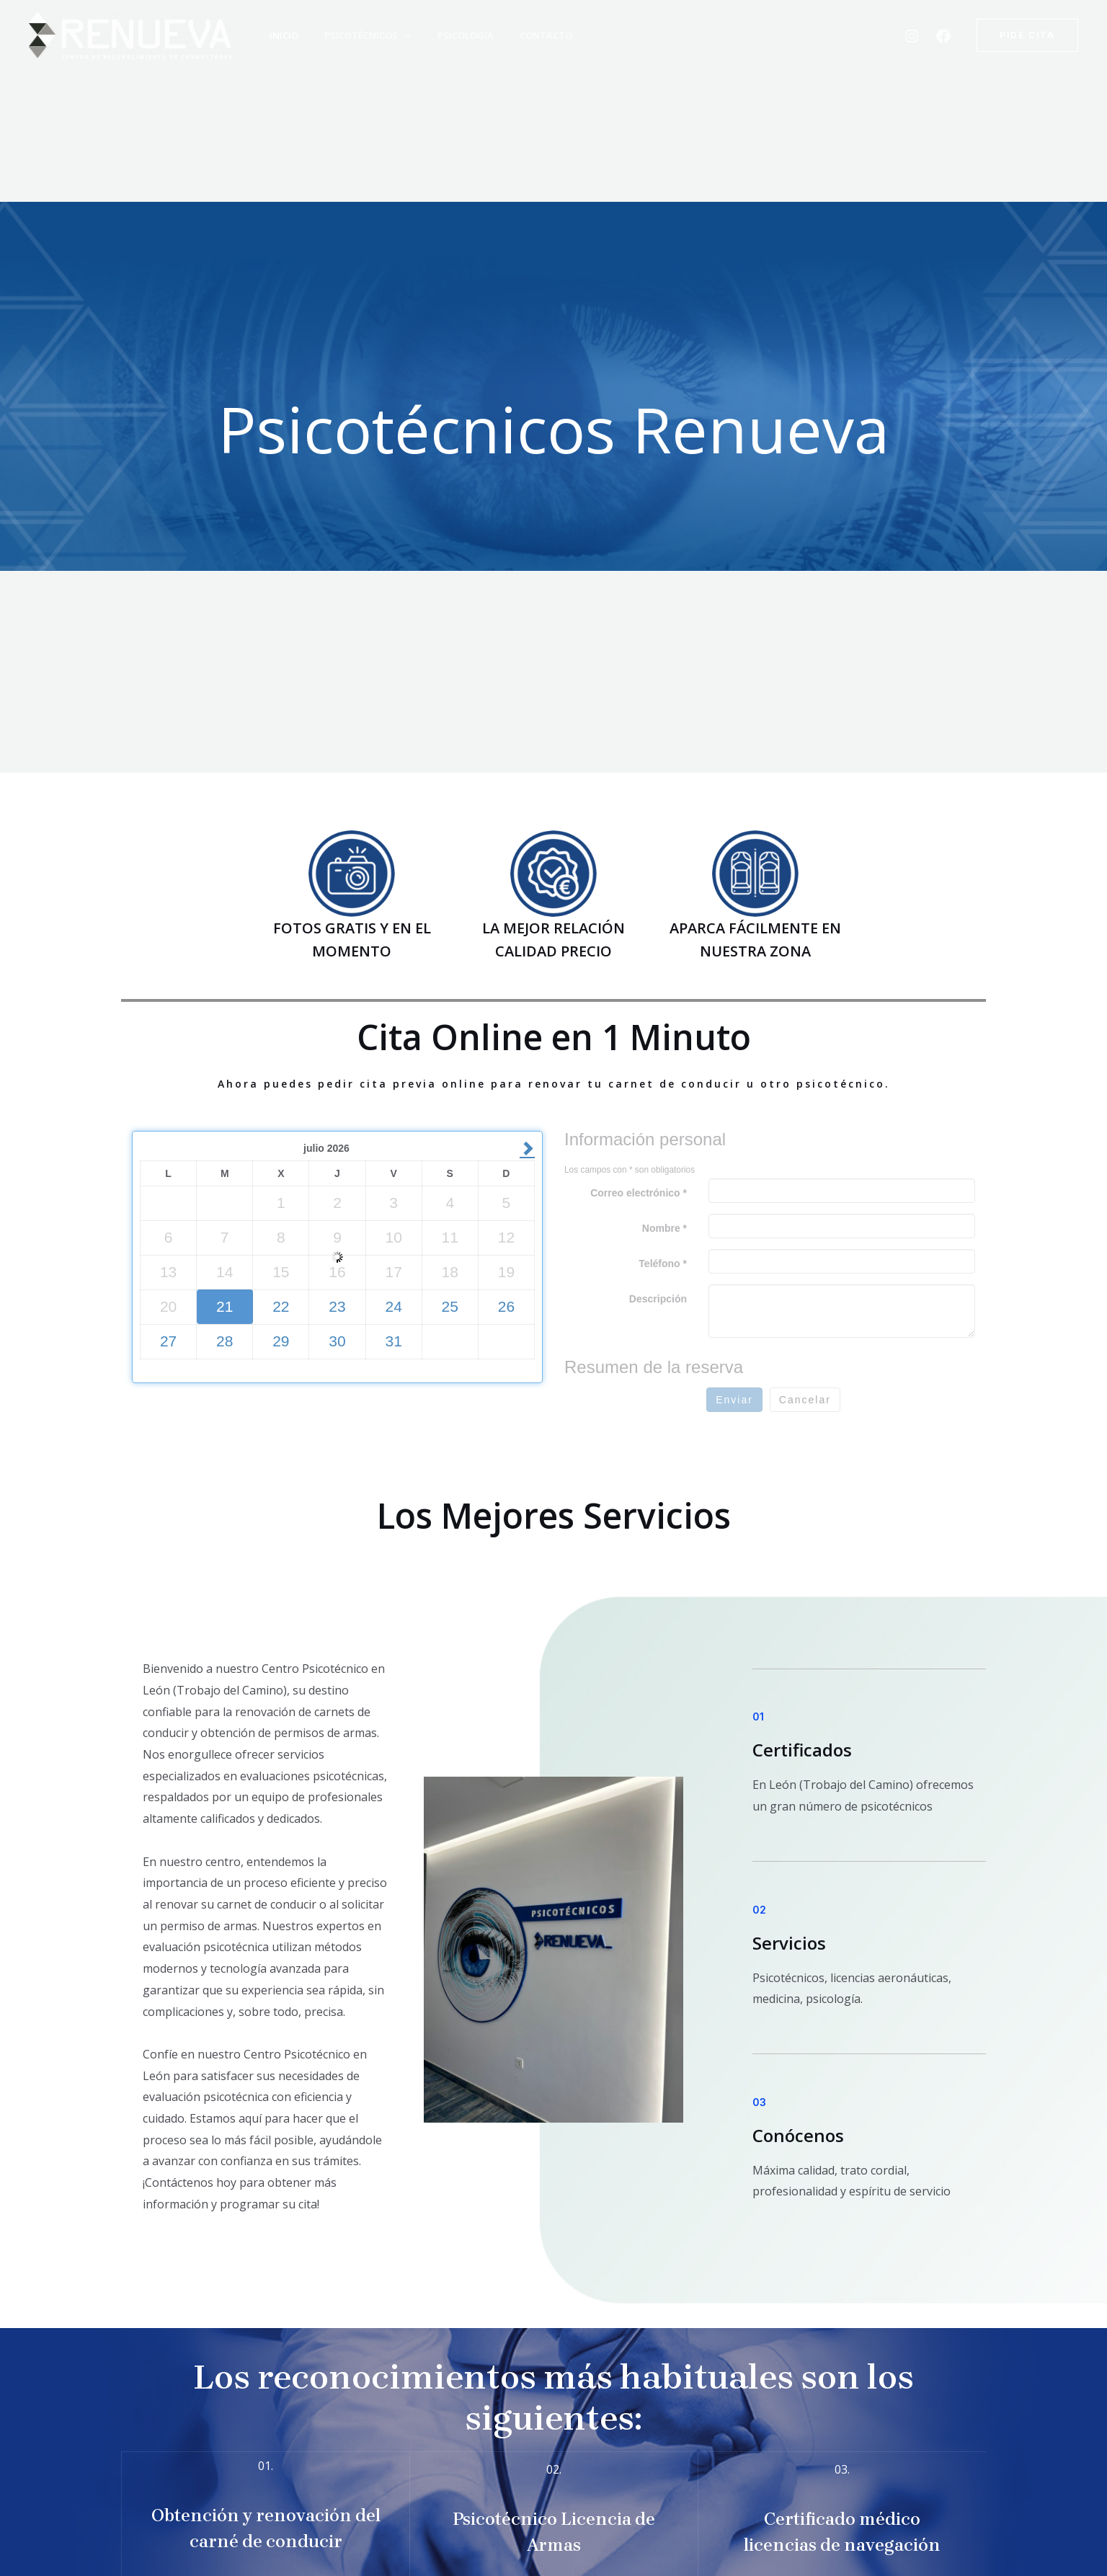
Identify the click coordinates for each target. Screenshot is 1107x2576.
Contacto (527, 35)
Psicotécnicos (358, 35)
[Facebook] (943, 36)
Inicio (278, 35)
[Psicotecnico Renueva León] (130, 34)
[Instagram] (911, 36)
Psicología (451, 35)
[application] (394, 35)
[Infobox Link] (266, 2511)
